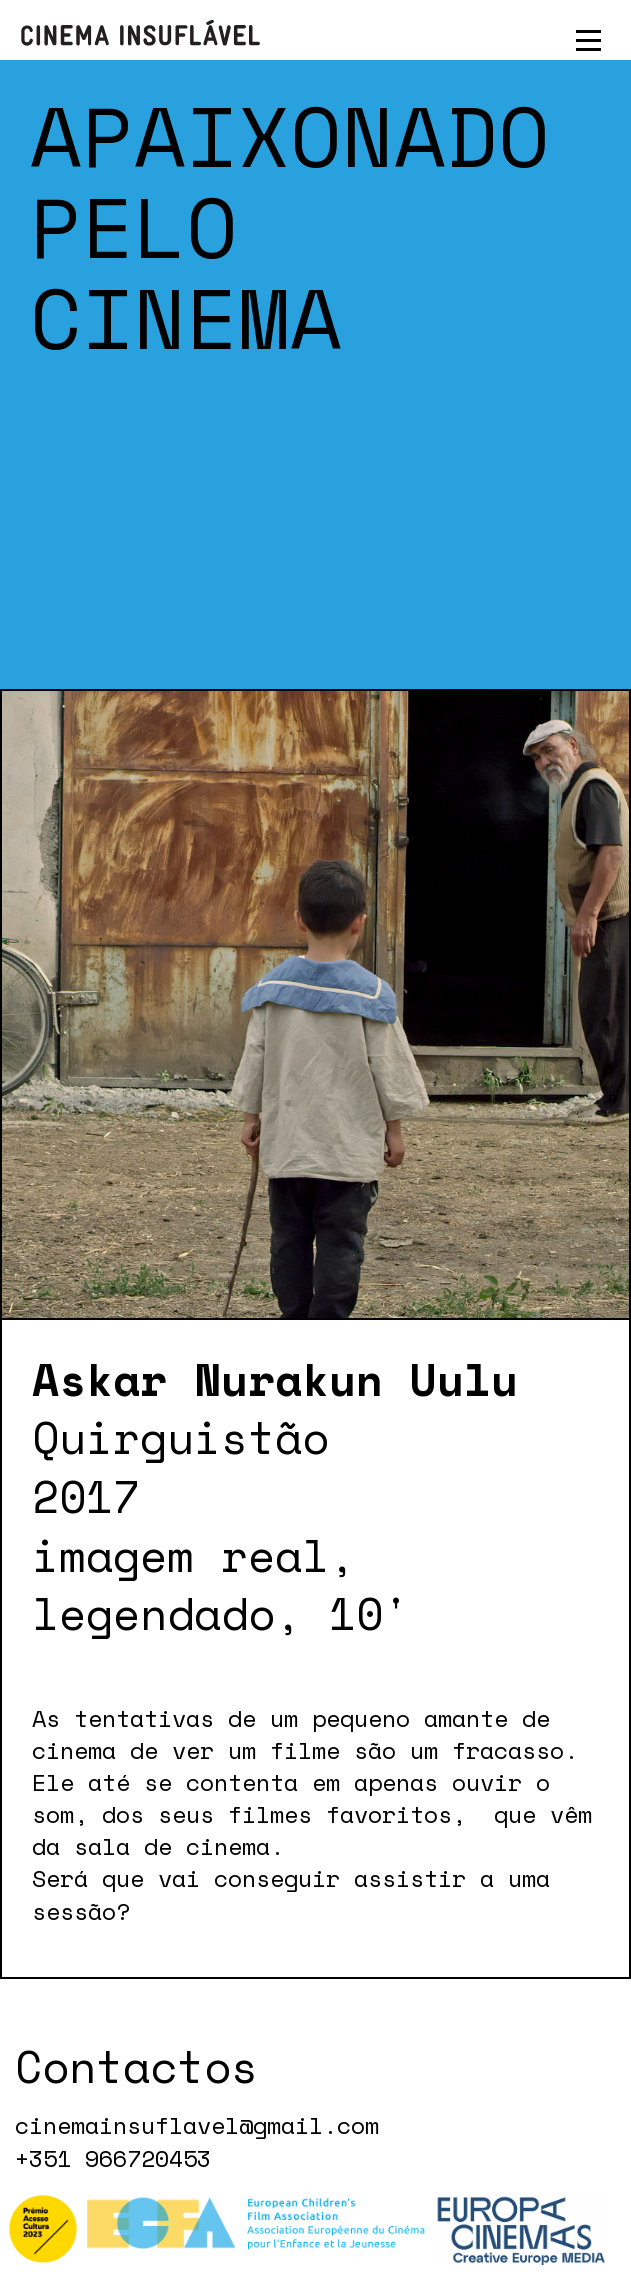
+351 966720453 (113, 2159)
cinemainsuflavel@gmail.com (197, 2126)
